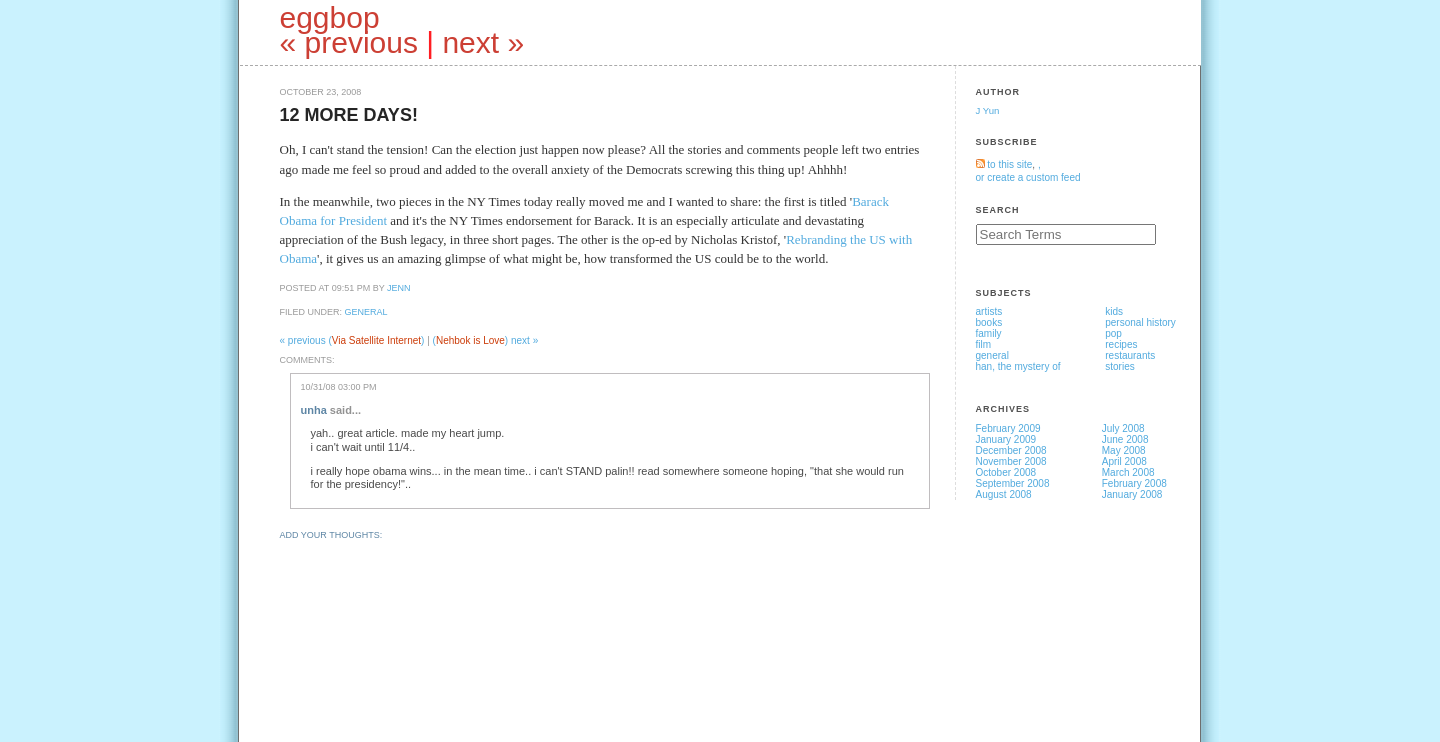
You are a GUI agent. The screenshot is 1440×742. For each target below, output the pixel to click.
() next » (486, 340)
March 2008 (1128, 472)
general (366, 312)
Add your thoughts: (331, 535)
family (989, 333)
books (989, 322)
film (984, 344)
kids (1114, 311)
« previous (349, 42)
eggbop (330, 17)
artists (989, 311)
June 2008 (1125, 439)
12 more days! (349, 115)
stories (1119, 366)
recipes (1121, 344)
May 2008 (1124, 450)
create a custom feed (1033, 177)
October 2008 (1006, 472)
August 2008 (1004, 494)
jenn (399, 288)
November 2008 (1011, 461)
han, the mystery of (1018, 366)
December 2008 (1011, 450)
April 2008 (1124, 461)
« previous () (354, 340)
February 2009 (1008, 428)
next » (483, 42)
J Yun (988, 110)
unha (314, 410)
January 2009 (1006, 439)
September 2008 (1013, 483)
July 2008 (1123, 428)
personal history (1140, 322)
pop (1113, 333)
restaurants (1130, 355)
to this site (1004, 164)
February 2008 (1134, 483)
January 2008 (1132, 494)
